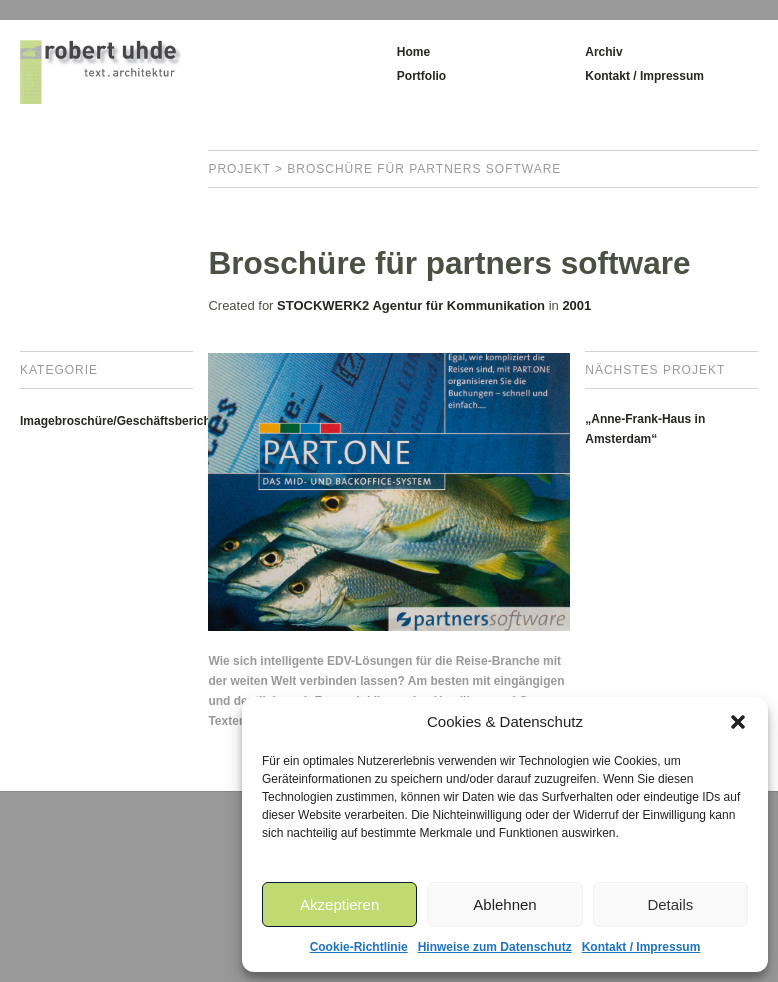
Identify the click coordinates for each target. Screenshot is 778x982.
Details (670, 904)
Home (413, 52)
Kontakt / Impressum (641, 947)
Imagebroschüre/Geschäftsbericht (117, 421)
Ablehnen (504, 904)
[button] (738, 722)
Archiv (603, 52)
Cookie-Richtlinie (359, 947)
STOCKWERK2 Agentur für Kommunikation (411, 305)
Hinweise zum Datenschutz (495, 947)
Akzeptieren (339, 904)
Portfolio (421, 76)
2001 (576, 305)
